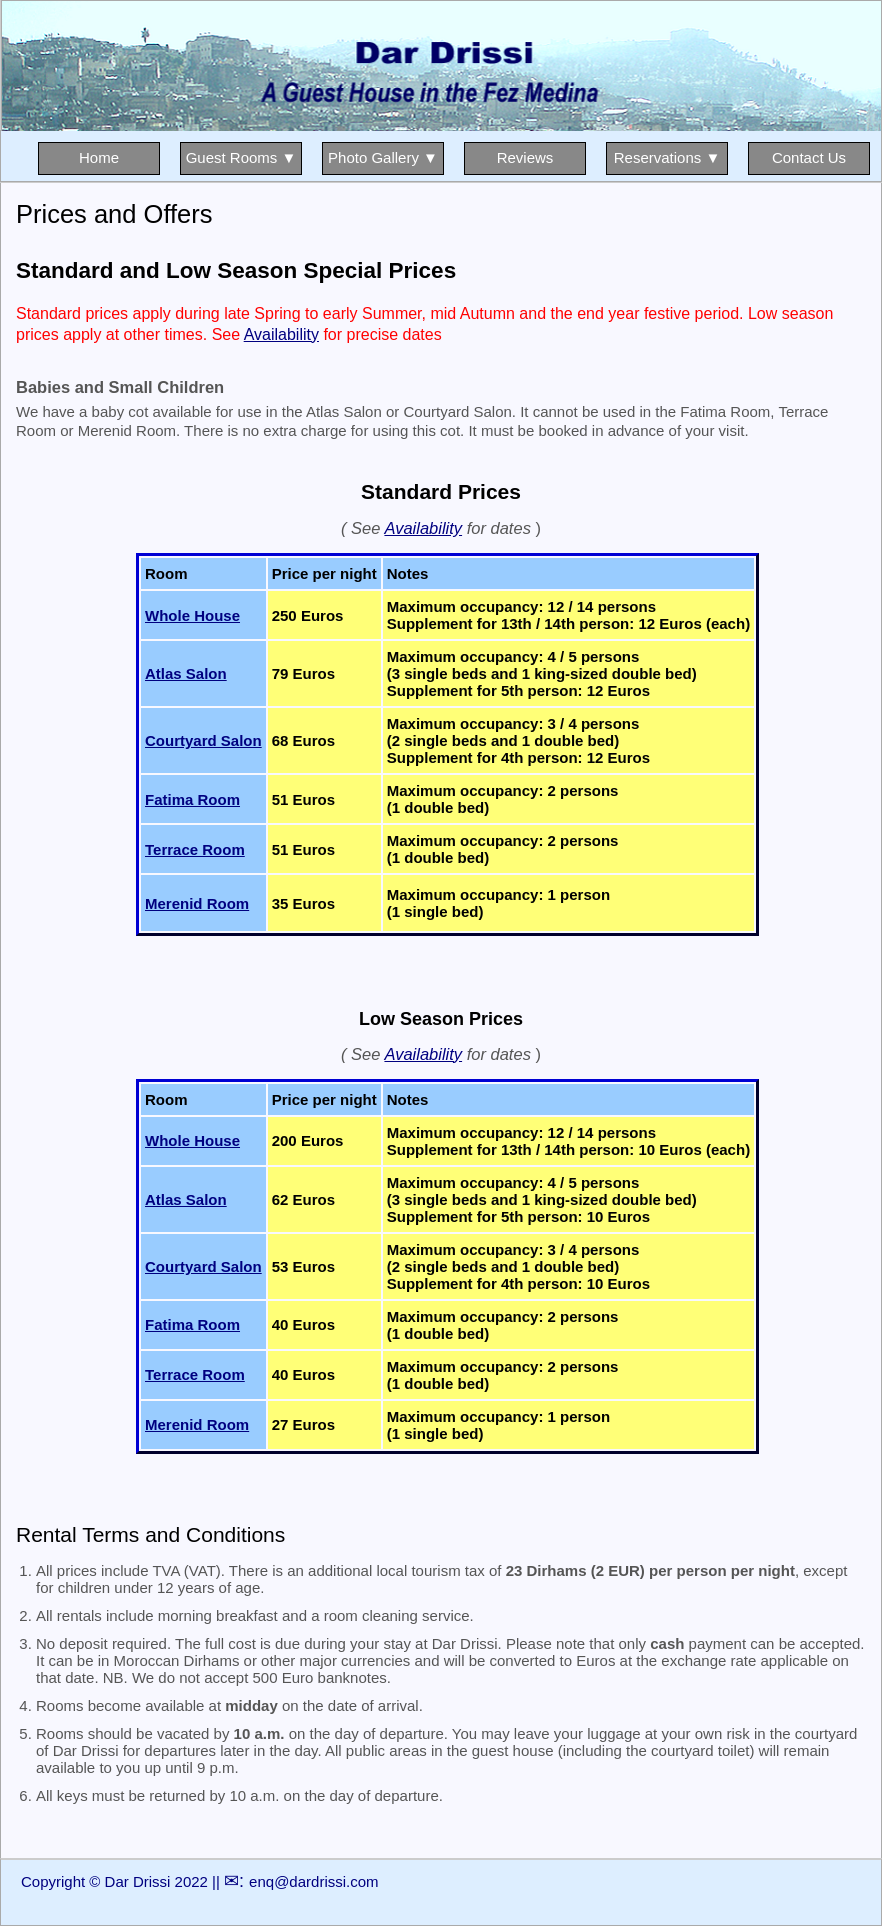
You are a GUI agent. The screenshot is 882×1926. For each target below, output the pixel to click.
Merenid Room (197, 903)
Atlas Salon (186, 673)
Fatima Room (192, 799)
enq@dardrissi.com (313, 1881)
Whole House (192, 615)
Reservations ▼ (667, 157)
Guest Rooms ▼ (241, 157)
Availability (281, 334)
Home (99, 157)
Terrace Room (195, 849)
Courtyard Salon (203, 740)
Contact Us (809, 157)
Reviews (525, 157)
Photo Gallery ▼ (383, 157)
